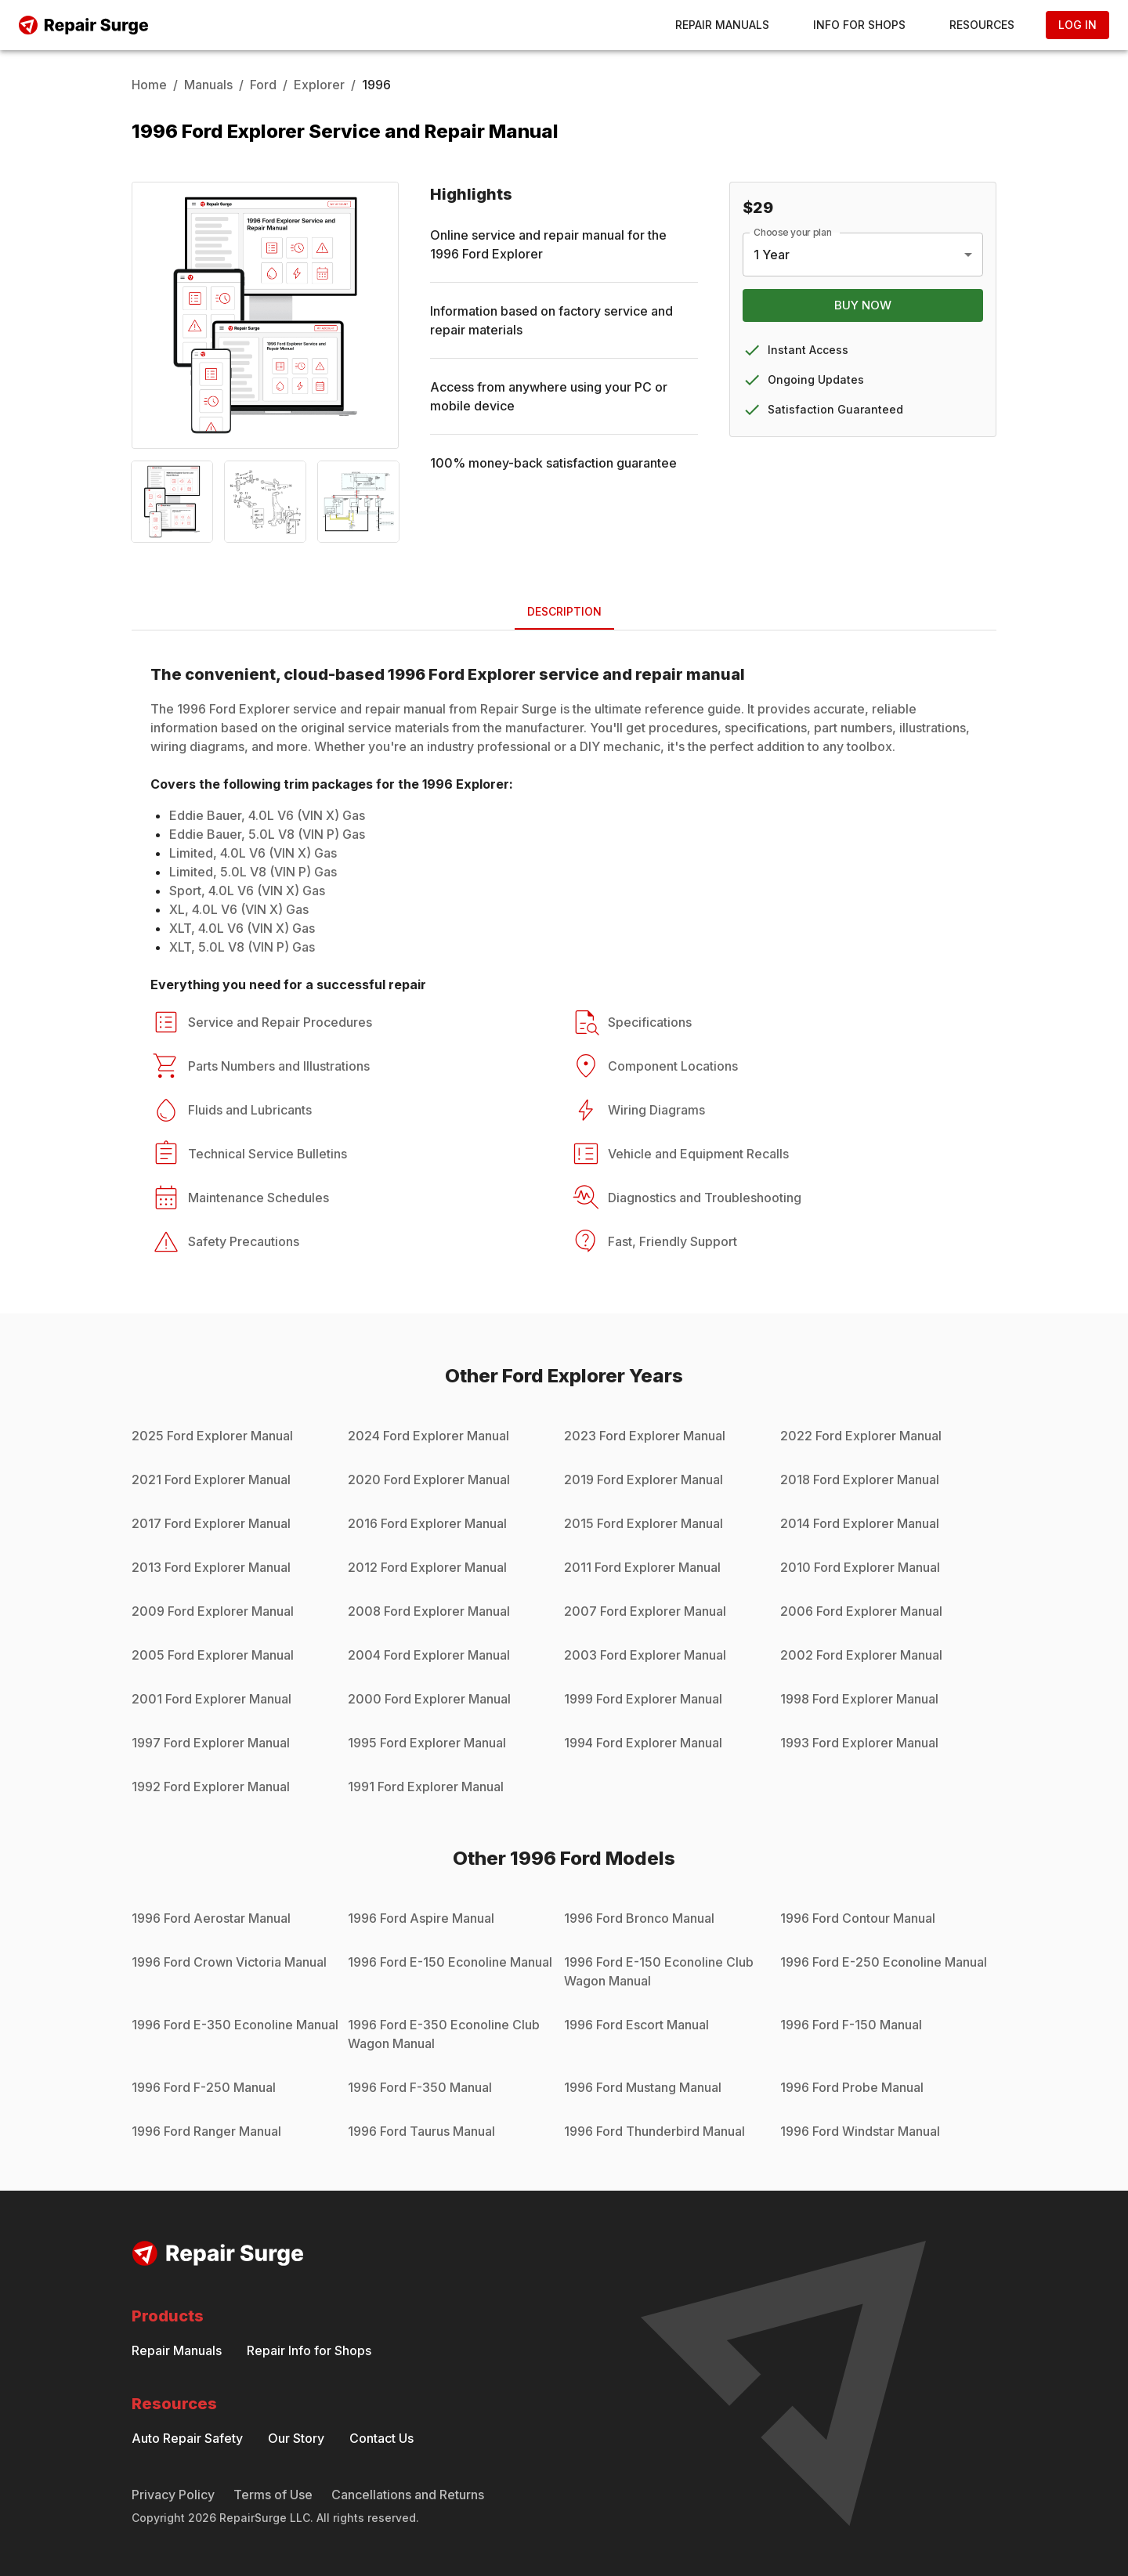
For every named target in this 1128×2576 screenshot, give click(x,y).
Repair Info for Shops (309, 2350)
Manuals (208, 84)
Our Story (296, 2438)
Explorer (319, 84)
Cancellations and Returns (407, 2494)
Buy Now (862, 305)
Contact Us (381, 2438)
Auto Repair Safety (187, 2438)
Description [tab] (564, 611)
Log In (1077, 24)
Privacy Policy (173, 2494)
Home (149, 84)
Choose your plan (793, 232)
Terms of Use (273, 2494)
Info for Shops (859, 24)
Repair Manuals (722, 24)
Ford (263, 84)
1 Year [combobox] (772, 254)
